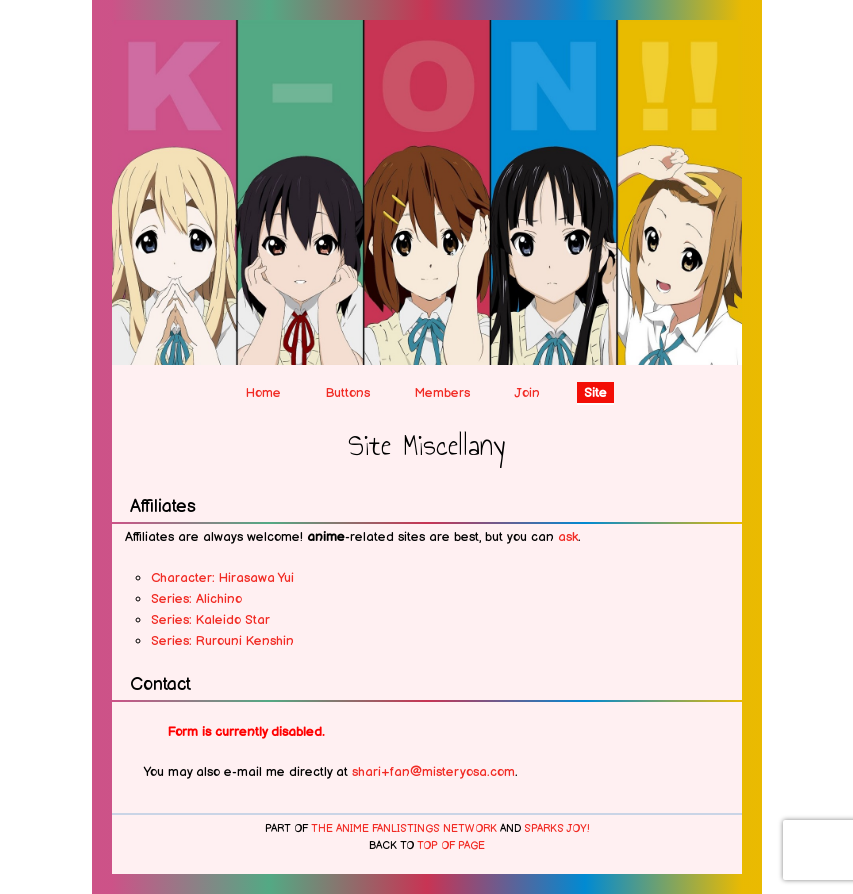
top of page (451, 846)
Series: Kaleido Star (210, 620)
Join (527, 393)
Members (442, 393)
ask (568, 537)
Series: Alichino (196, 599)
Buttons (347, 393)
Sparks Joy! (556, 829)
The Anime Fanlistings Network (404, 829)
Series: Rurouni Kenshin (222, 641)
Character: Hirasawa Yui (222, 578)
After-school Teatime (427, 45)
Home (263, 393)
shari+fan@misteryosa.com (433, 772)
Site (595, 393)
